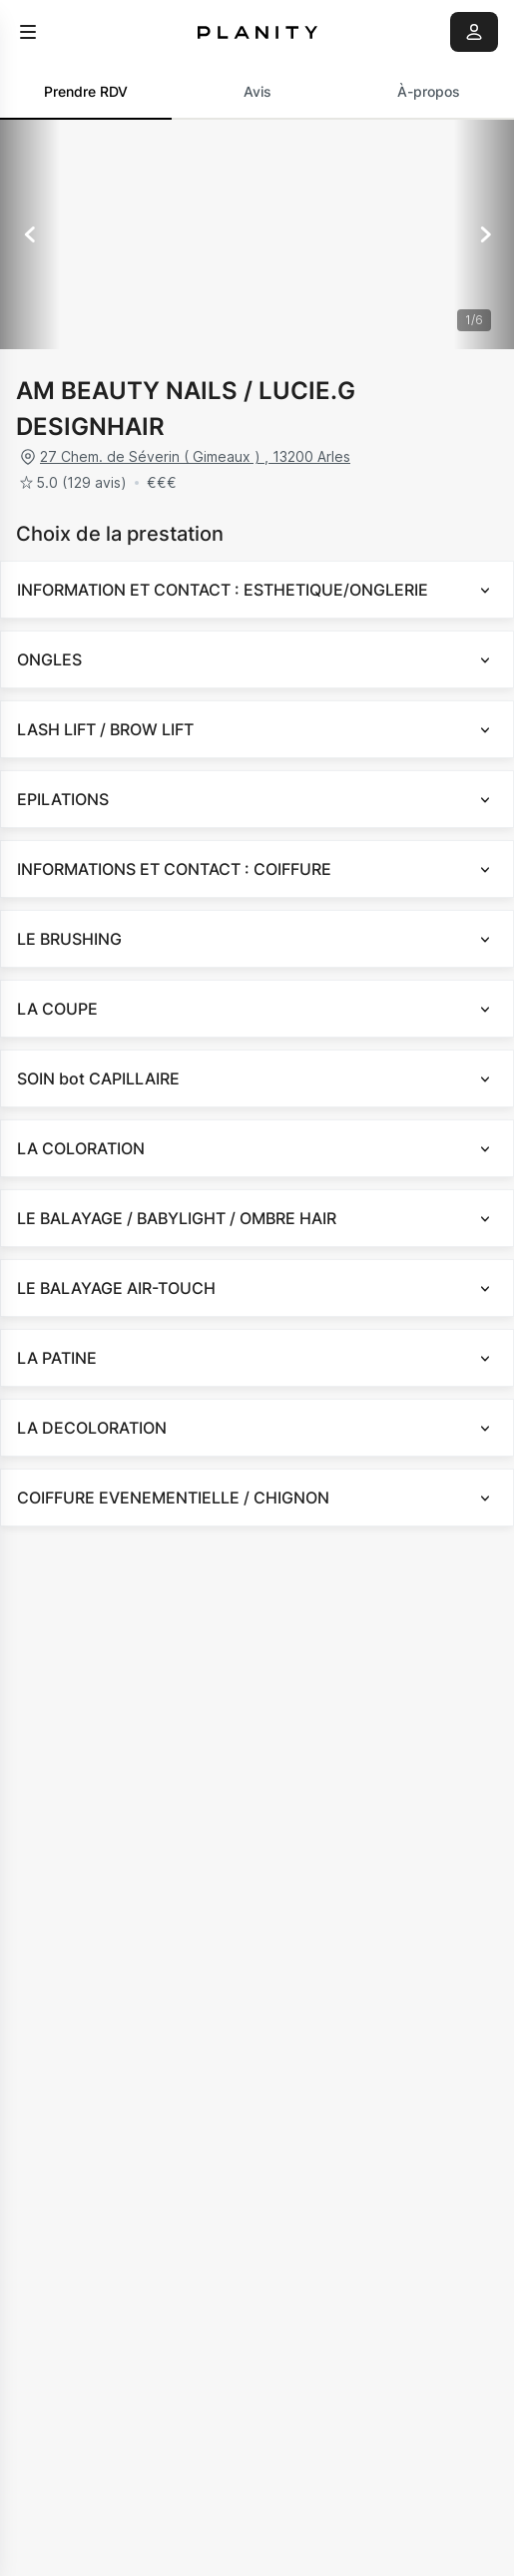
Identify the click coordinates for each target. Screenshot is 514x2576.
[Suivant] (484, 234)
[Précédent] (30, 234)
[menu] (28, 32)
